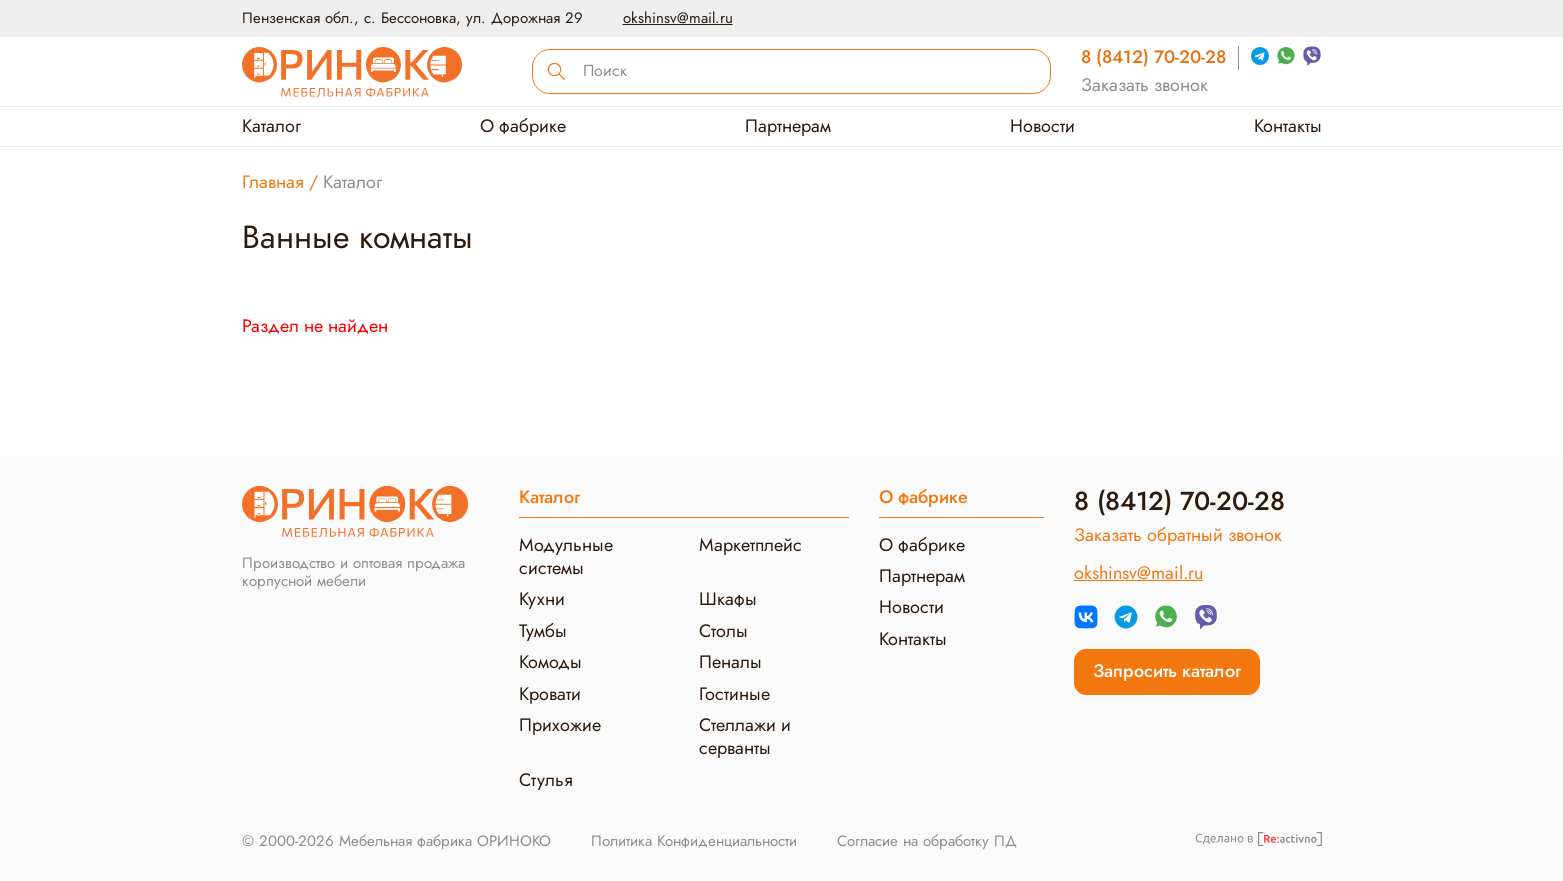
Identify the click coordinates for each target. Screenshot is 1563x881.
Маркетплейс (750, 545)
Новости (1042, 126)
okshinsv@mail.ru (678, 18)
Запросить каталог (1167, 671)
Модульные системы (566, 556)
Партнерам (788, 126)
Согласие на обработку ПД (927, 841)
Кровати (550, 694)
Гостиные (734, 694)
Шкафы (728, 599)
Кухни (542, 599)
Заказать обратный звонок (1178, 535)
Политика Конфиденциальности (694, 841)
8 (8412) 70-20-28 (1153, 57)
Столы (723, 631)
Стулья (546, 780)
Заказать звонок (1144, 85)
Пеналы (730, 662)
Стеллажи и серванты (745, 736)
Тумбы (543, 631)
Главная (273, 182)
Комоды (550, 662)
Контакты (1288, 126)
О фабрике (523, 126)
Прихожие (560, 725)
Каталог (271, 126)
